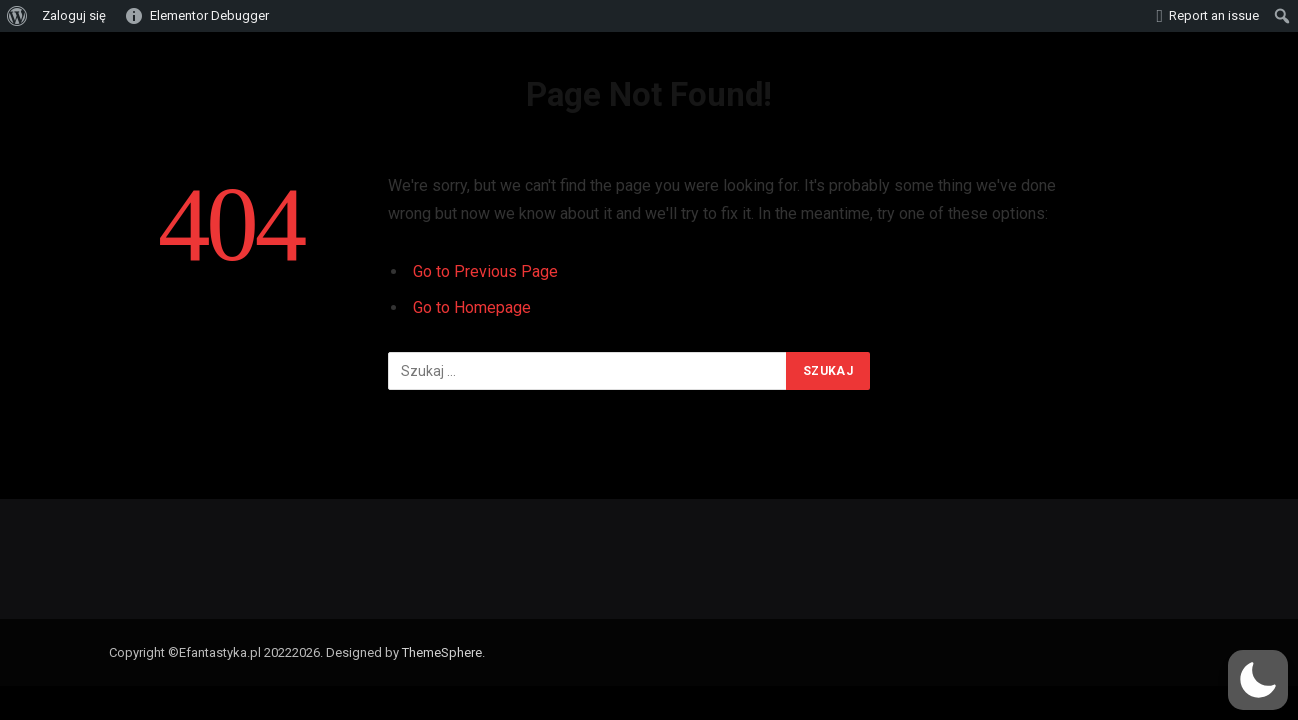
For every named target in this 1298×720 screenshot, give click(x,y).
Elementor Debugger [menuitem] (209, 15)
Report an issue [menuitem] (1214, 15)
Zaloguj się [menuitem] (74, 15)
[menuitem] (17, 16)
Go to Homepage (472, 307)
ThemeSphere (442, 652)
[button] (1258, 680)
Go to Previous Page (485, 271)
